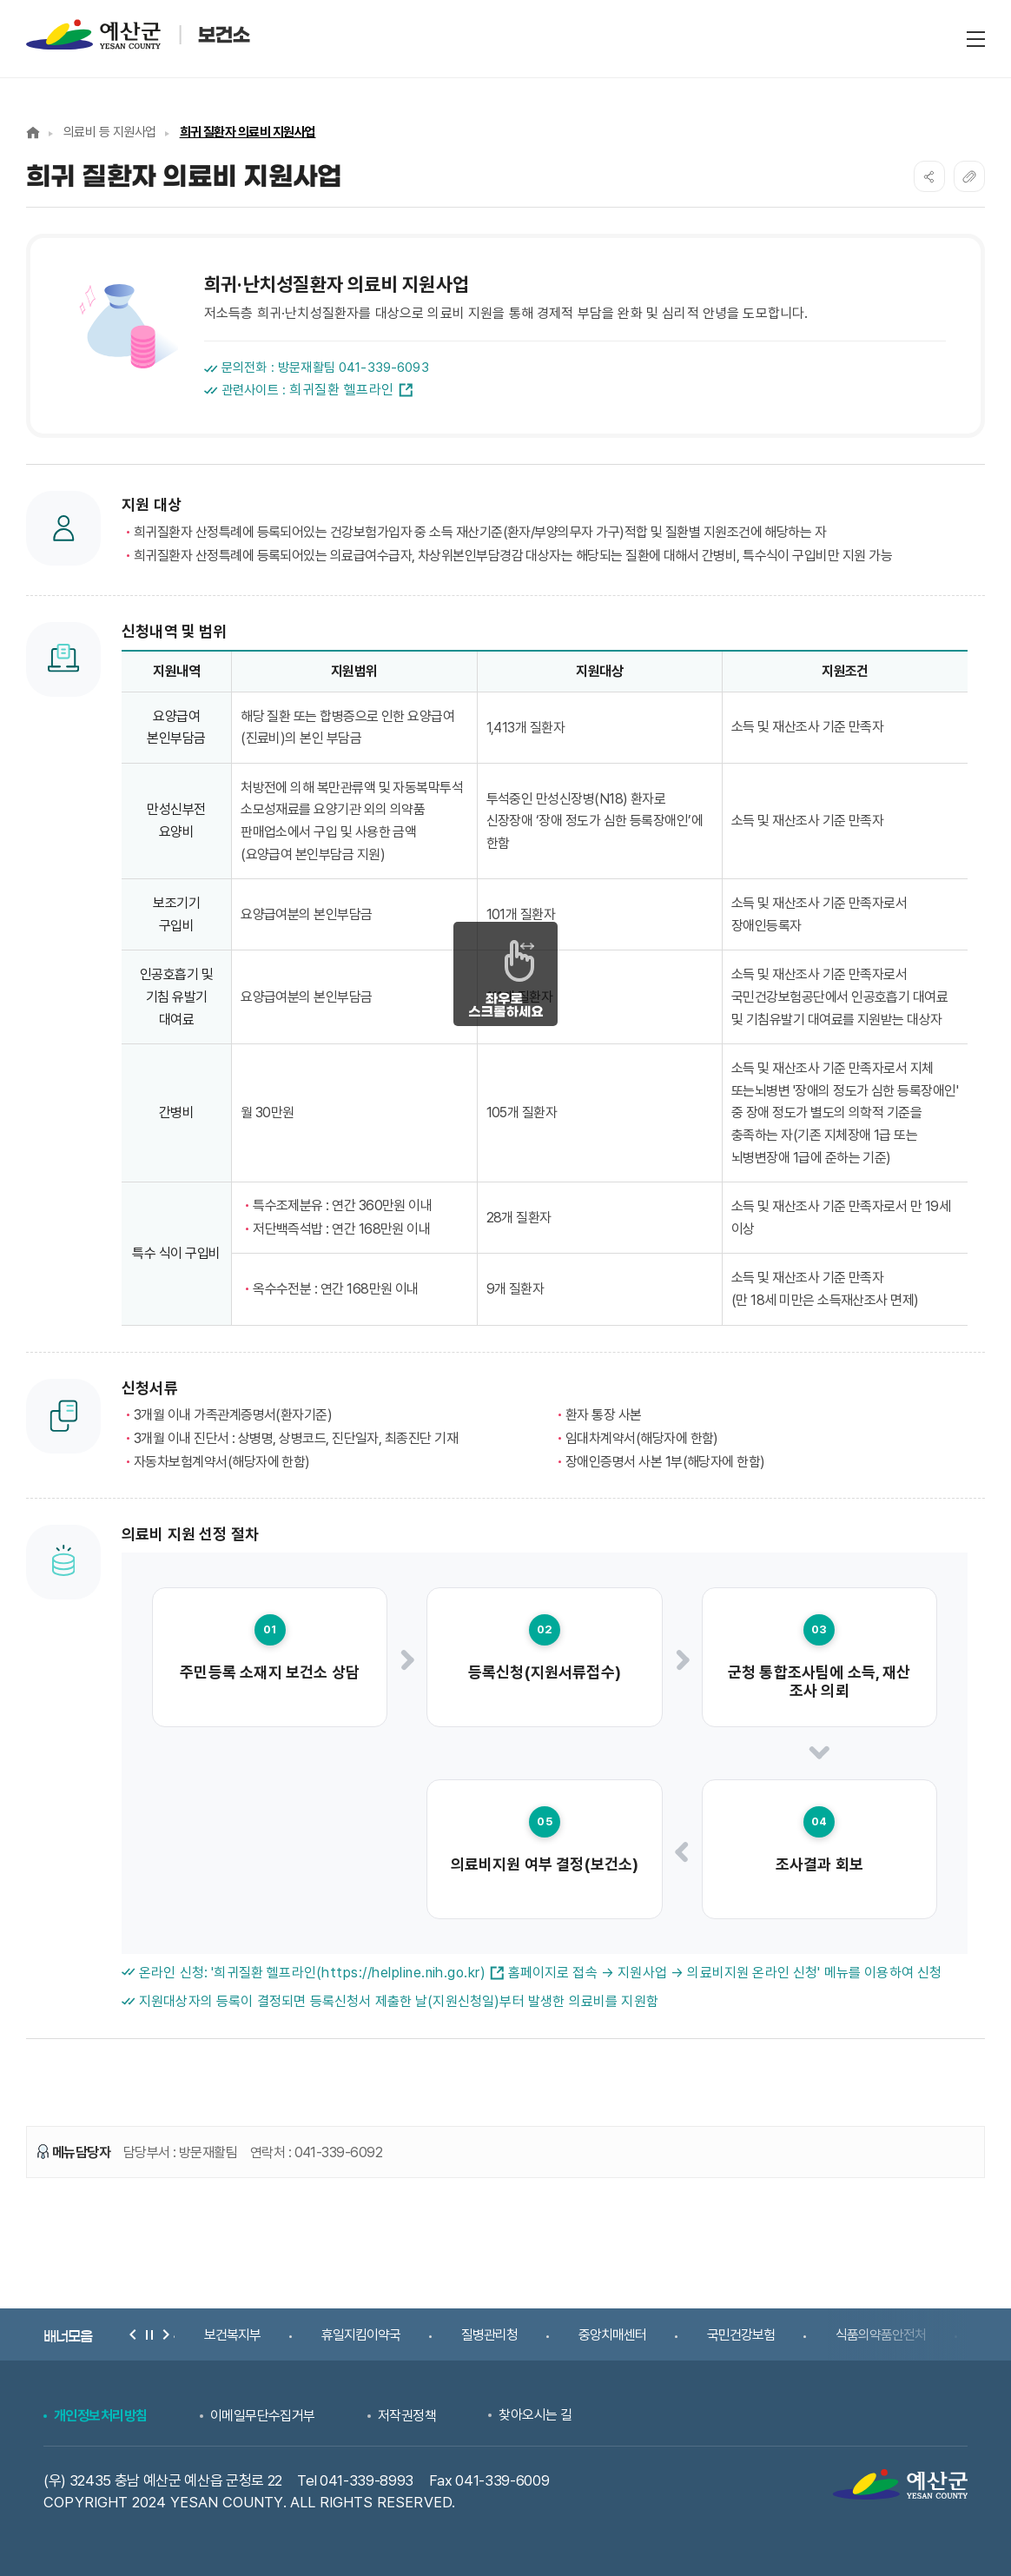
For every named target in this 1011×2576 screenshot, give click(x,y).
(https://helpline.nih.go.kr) (410, 1972)
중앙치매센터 (612, 2335)
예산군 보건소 (147, 34)
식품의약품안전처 (881, 2335)
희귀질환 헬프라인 (350, 389)
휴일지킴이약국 (360, 2335)
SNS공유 (929, 176)
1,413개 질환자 (525, 727)
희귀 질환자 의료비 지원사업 (248, 132)
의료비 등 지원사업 (109, 132)
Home (33, 132)
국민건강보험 (741, 2335)
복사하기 (969, 176)
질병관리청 (489, 2335)
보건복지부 (232, 2335)
